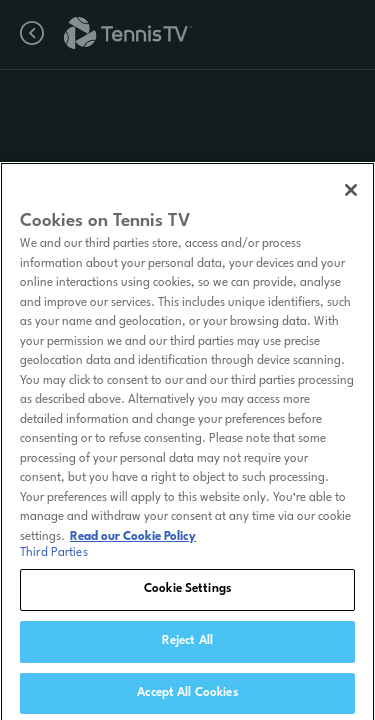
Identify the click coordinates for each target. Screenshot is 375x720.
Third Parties (54, 557)
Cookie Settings (187, 593)
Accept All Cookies (187, 697)
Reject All (187, 645)
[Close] (351, 194)
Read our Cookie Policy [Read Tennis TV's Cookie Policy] (133, 541)
